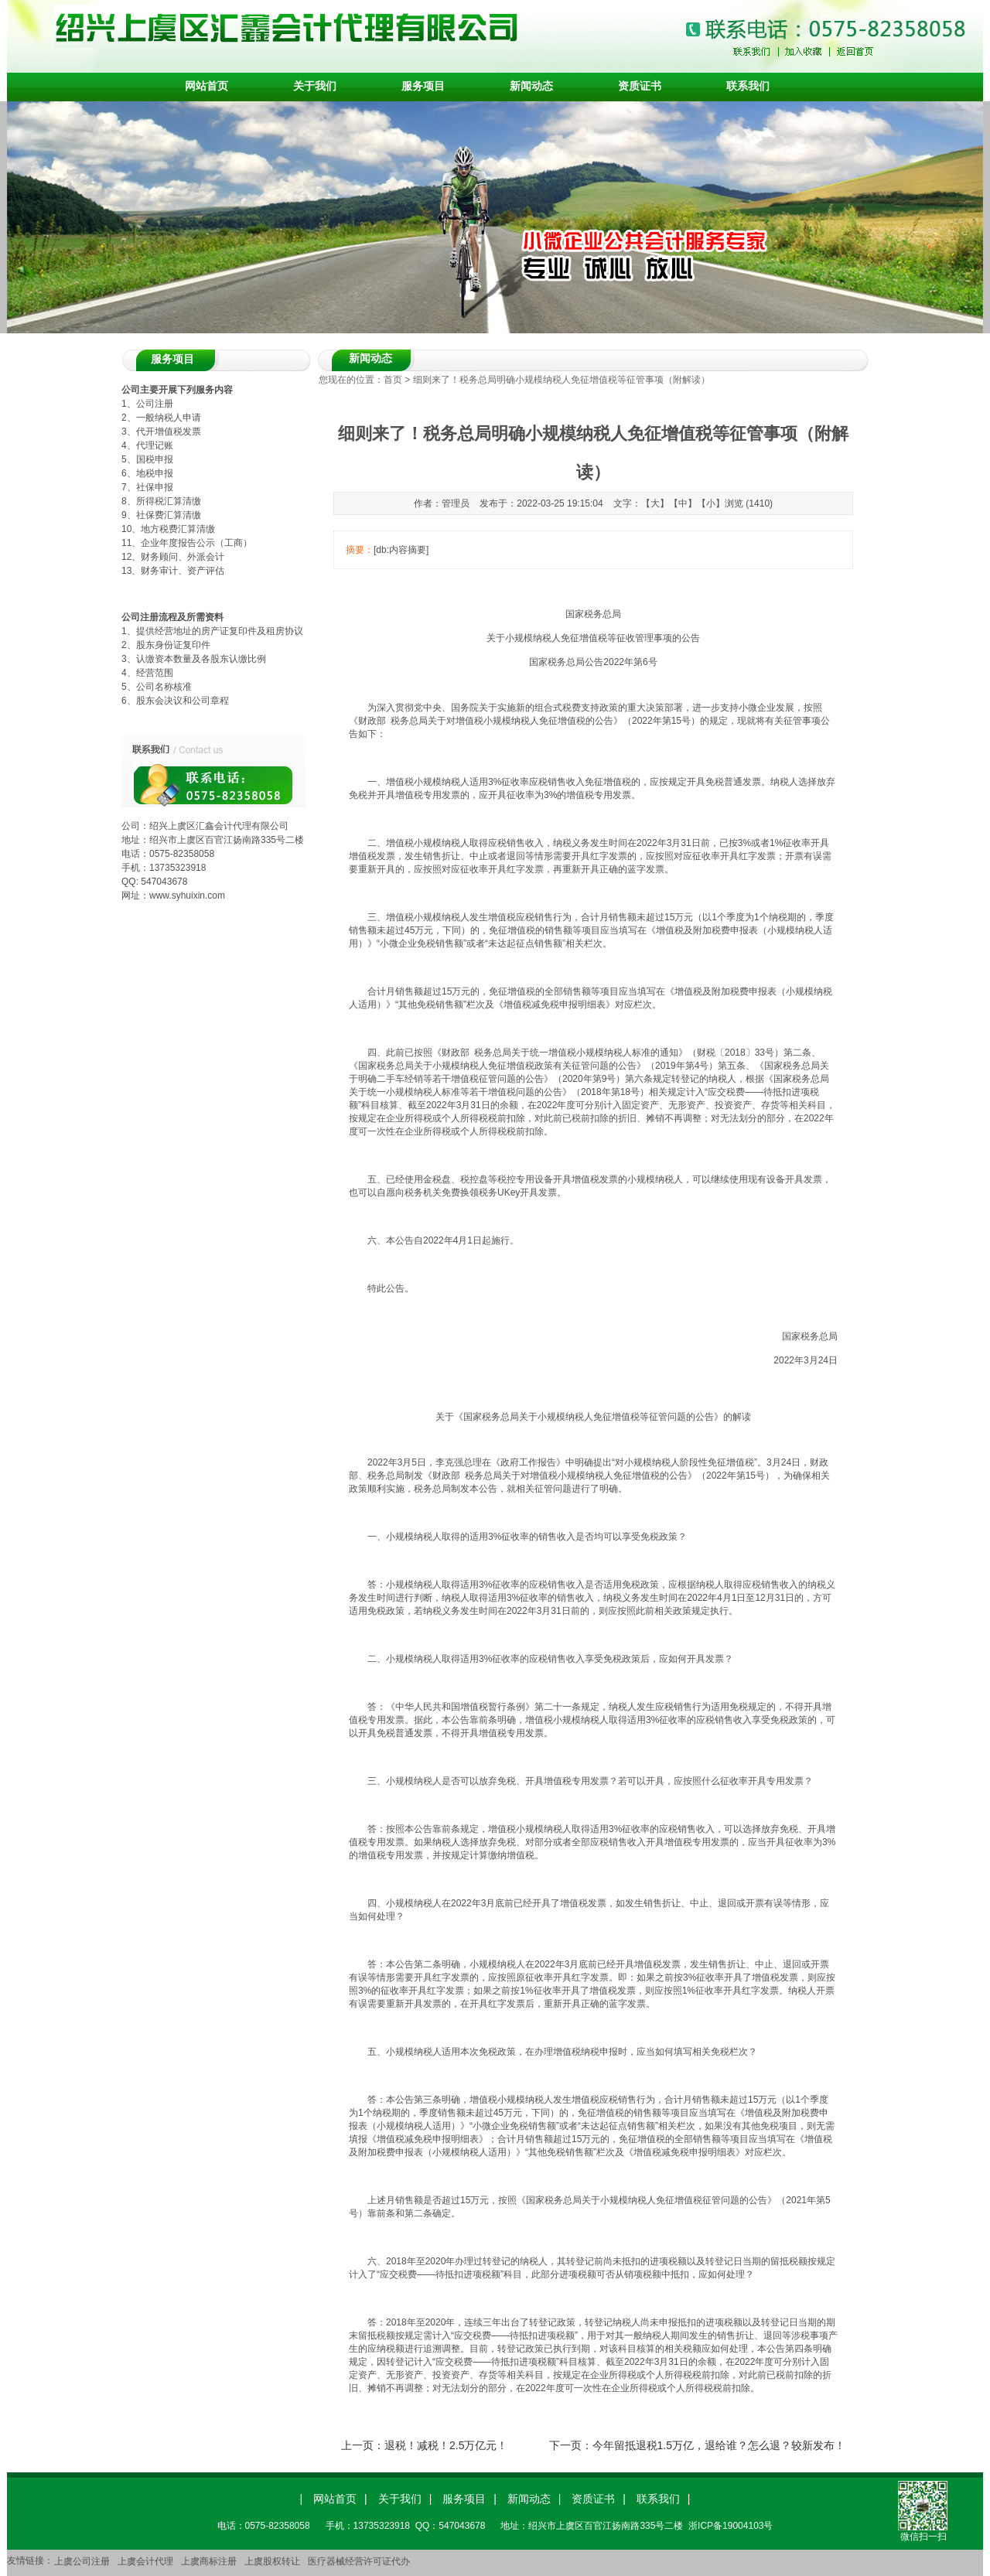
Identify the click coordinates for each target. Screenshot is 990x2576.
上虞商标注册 (209, 2561)
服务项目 (423, 86)
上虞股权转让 (272, 2561)
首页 (393, 379)
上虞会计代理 (145, 2561)
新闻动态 (531, 86)
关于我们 (314, 86)
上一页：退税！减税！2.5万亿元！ (424, 2445)
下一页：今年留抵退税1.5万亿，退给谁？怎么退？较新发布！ (697, 2445)
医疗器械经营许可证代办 (359, 2561)
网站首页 (206, 86)
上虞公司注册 (82, 2561)
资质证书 (639, 86)
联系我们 (748, 86)
